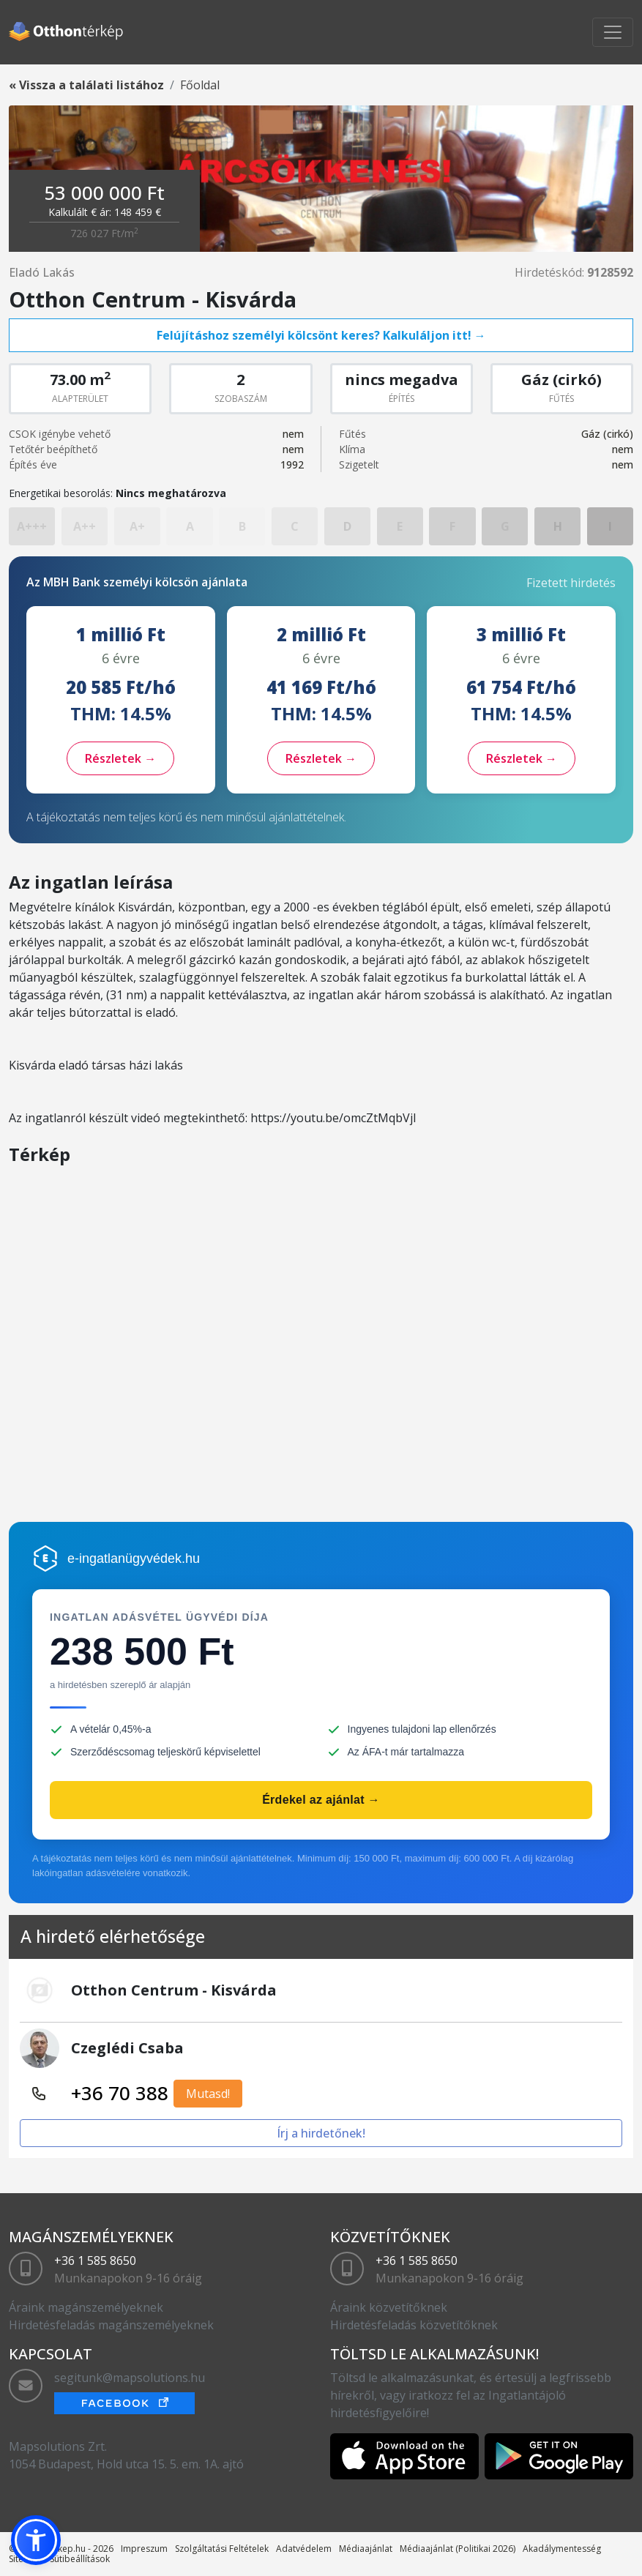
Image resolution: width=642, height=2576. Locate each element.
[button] (36, 2540)
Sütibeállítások (80, 2559)
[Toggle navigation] (612, 32)
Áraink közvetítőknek (388, 2307)
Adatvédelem (304, 2548)
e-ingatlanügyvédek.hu (133, 1558)
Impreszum (144, 2548)
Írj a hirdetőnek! (321, 2133)
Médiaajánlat (365, 2548)
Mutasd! (208, 2094)
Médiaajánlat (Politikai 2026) (457, 2548)
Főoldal (200, 85)
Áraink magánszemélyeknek (86, 2307)
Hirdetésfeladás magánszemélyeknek (111, 2325)
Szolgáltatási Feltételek (222, 2548)
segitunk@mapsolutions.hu (129, 2378)
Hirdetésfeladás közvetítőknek (414, 2325)
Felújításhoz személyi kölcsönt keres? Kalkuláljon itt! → (321, 335)
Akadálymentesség (562, 2548)
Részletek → (120, 758)
